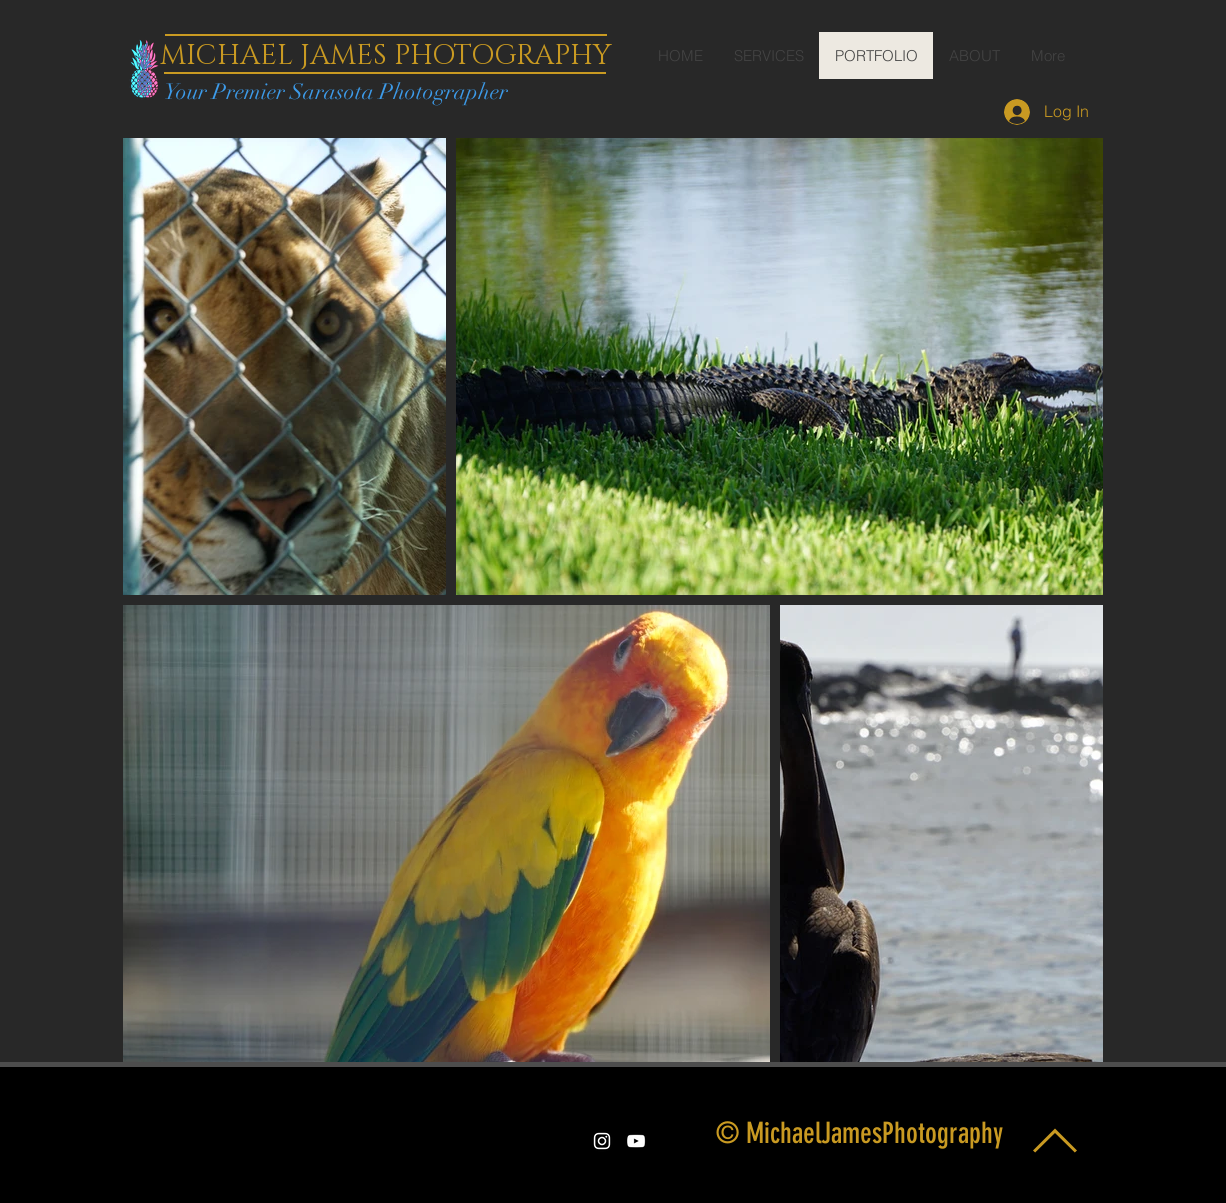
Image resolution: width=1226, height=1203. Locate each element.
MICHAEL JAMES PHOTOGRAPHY (385, 55)
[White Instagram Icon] (602, 1141)
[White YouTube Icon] (636, 1141)
